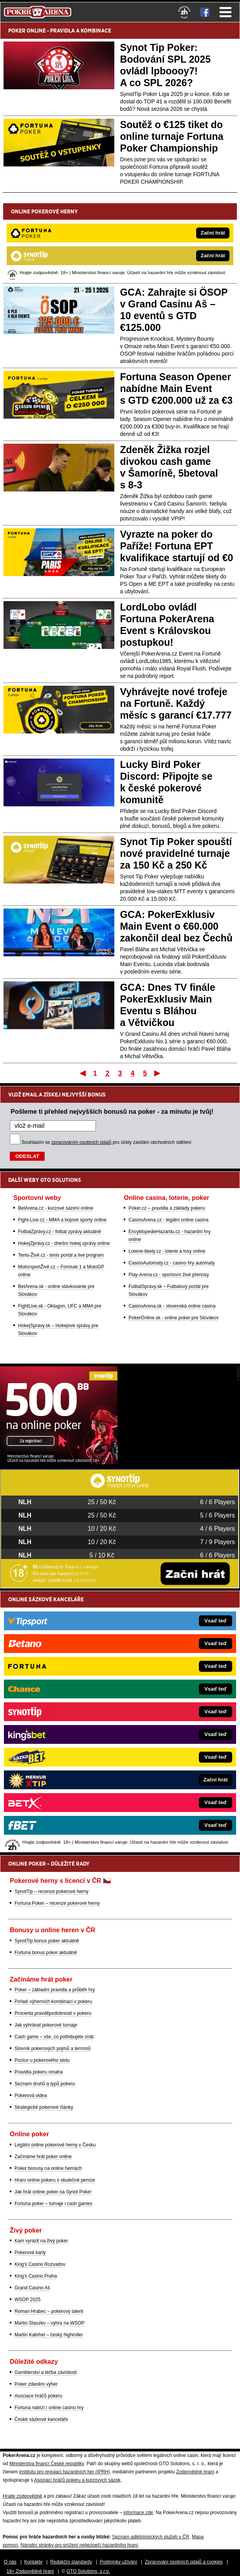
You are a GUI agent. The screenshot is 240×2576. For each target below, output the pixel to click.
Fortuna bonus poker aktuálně (45, 1952)
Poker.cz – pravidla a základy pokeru (166, 1208)
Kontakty (33, 2562)
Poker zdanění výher (36, 2384)
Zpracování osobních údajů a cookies (184, 2562)
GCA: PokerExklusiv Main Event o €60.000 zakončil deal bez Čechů (176, 926)
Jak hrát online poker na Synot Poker (53, 2192)
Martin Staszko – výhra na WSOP (49, 2323)
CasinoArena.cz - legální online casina (168, 1220)
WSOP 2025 (27, 2299)
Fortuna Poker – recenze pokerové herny (57, 1903)
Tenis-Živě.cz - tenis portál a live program (61, 1255)
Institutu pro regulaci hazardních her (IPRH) (64, 2472)
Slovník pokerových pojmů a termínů (52, 2048)
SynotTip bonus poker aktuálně (46, 1941)
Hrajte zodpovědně (22, 2496)
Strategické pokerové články (43, 2107)
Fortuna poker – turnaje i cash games (53, 2203)
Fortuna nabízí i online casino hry (49, 2407)
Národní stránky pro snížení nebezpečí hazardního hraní (79, 2545)
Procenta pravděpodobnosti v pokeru (52, 2013)
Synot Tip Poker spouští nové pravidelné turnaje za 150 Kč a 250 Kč (176, 853)
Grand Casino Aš (32, 2288)
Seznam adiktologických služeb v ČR (150, 2537)
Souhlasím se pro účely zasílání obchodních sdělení (106, 1142)
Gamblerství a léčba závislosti (45, 2372)
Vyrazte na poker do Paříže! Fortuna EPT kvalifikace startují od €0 (176, 546)
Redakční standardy (71, 2562)
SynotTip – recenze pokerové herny (51, 1891)
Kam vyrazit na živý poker (41, 2241)
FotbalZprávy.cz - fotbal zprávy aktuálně (59, 1231)
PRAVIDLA (62, 30)
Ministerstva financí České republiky (46, 2463)
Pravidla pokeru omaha (38, 2072)
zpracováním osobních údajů (81, 1142)
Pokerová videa (30, 2095)
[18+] (184, 12)
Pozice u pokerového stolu (42, 2060)
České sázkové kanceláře (41, 2419)
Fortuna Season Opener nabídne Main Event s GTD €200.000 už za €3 (176, 388)
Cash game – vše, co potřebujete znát (54, 2036)
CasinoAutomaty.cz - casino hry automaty (171, 1263)
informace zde (138, 2512)
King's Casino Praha (35, 2276)
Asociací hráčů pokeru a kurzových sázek (77, 2480)
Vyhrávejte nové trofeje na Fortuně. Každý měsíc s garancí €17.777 (176, 703)
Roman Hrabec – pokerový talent (48, 2311)
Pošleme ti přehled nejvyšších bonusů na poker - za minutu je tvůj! (112, 1111)
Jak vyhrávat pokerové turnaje (45, 2025)
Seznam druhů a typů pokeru (44, 2083)
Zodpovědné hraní (195, 2472)
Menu (225, 12)
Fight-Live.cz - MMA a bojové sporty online (62, 1220)
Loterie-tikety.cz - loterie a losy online (167, 1251)
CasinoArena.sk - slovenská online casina (171, 1306)
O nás (10, 2562)
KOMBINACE (96, 30)
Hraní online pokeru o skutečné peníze (54, 2180)
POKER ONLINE (27, 30)
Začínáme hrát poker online (43, 2156)
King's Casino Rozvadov (39, 2264)
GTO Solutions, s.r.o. (88, 2571)
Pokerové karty (30, 2252)
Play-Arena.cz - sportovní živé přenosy (168, 1274)
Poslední (158, 1073)
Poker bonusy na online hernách (48, 2168)
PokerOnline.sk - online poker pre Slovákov (173, 1318)
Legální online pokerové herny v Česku (55, 2145)
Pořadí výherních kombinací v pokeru (53, 2001)
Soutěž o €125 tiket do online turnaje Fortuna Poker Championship (172, 136)
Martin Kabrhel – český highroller (48, 2335)
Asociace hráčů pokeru (38, 2396)
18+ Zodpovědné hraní (30, 2571)
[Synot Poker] (58, 1462)
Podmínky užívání (118, 2562)
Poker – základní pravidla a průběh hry (54, 1990)
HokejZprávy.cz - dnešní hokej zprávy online (64, 1243)
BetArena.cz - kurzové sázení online (55, 1208)
